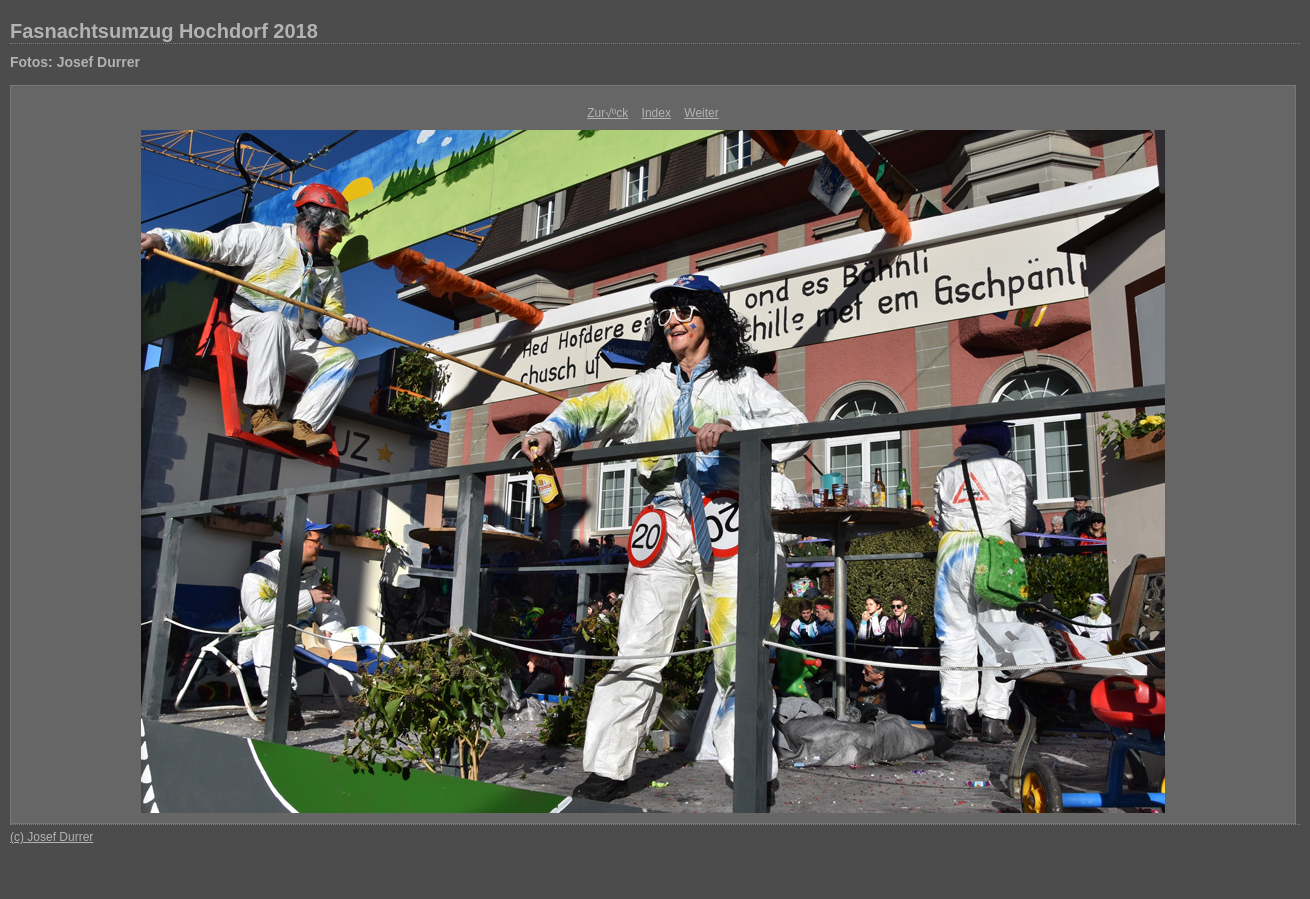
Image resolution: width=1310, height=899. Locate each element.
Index (656, 113)
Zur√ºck (607, 113)
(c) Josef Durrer (51, 837)
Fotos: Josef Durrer (75, 62)
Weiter (701, 113)
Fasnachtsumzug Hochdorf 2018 (164, 31)
